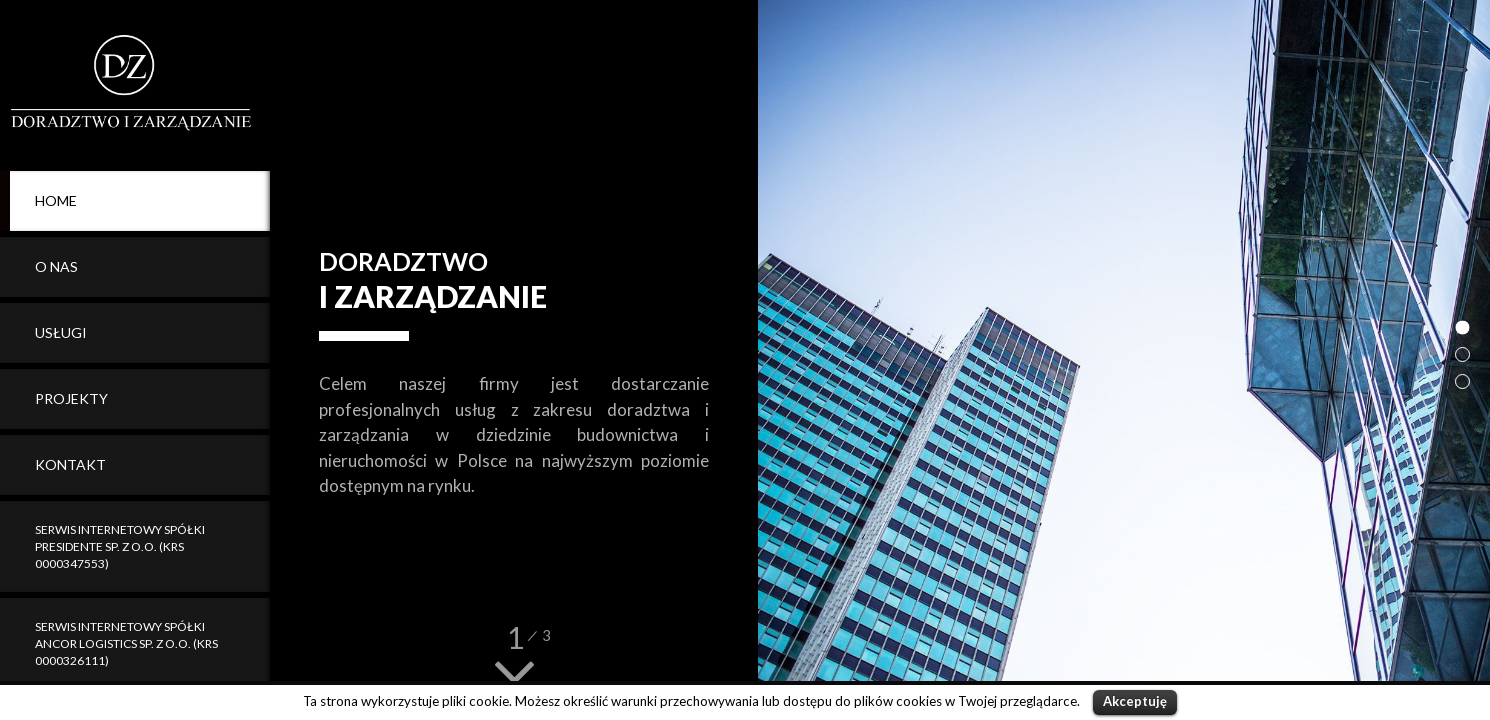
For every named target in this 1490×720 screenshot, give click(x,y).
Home (56, 200)
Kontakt (70, 464)
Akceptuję (1135, 701)
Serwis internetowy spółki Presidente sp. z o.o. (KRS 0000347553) (120, 546)
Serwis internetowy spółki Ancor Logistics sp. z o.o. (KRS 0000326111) (126, 643)
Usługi (61, 332)
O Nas (56, 266)
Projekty (71, 398)
